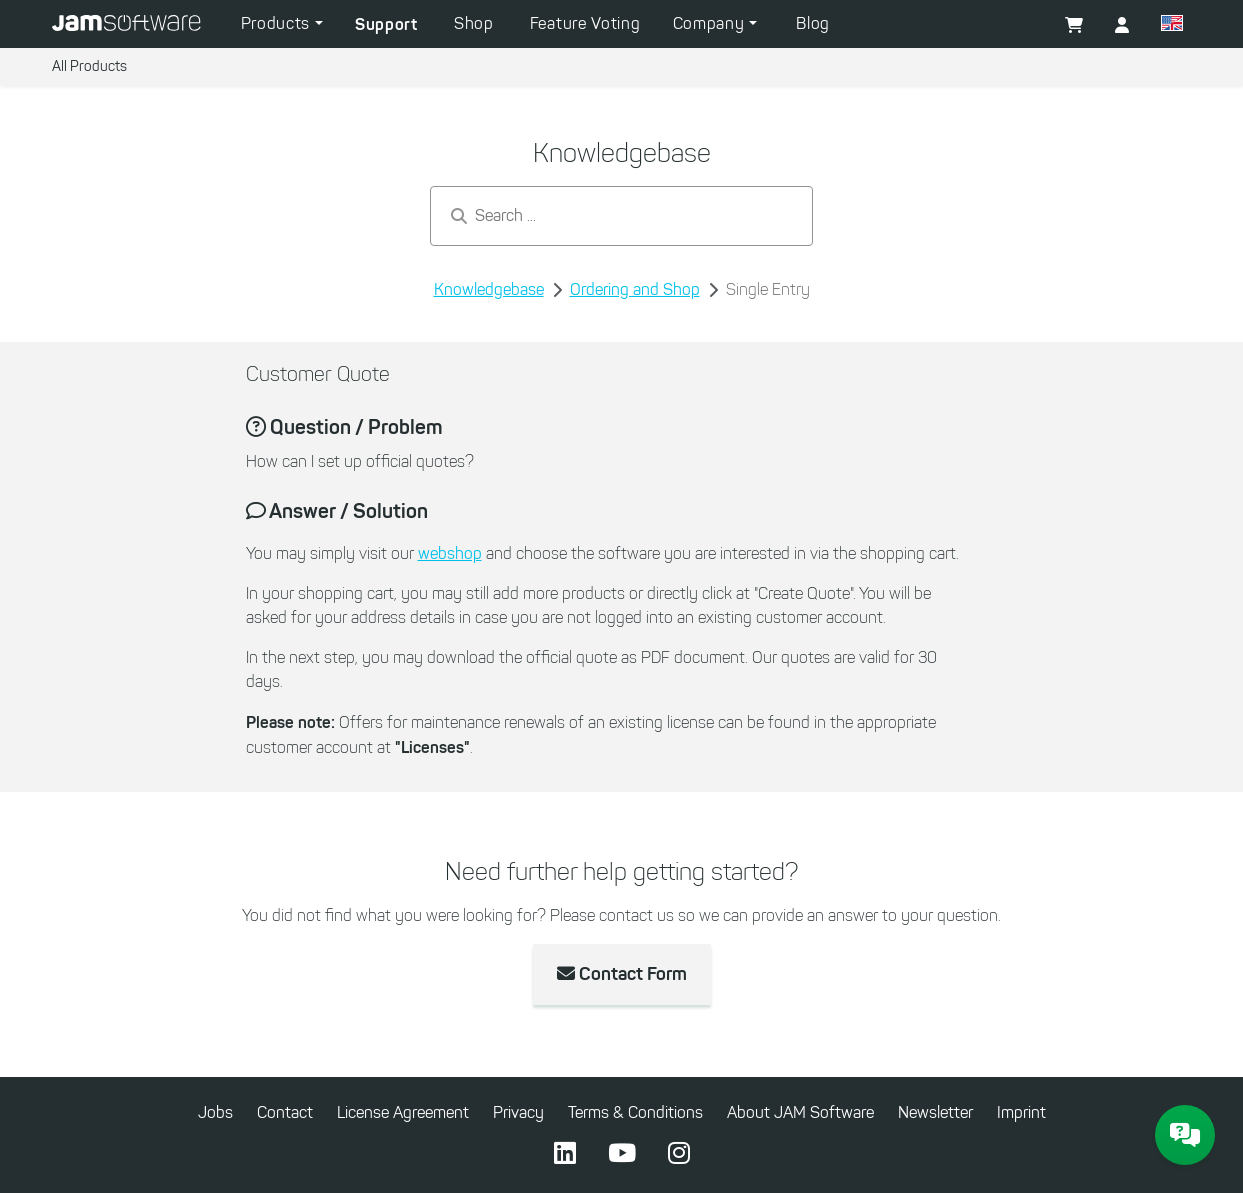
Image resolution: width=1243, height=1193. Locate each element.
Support (386, 24)
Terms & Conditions (635, 1112)
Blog (813, 23)
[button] (1172, 26)
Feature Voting (585, 23)
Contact (285, 1112)
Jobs (215, 1112)
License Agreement (403, 1112)
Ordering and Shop (635, 289)
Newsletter (935, 1112)
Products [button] (278, 23)
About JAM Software (800, 1112)
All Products (89, 66)
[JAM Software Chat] (1185, 1135)
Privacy (518, 1112)
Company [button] (711, 23)
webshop (450, 553)
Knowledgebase (489, 289)
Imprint (1021, 1112)
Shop (474, 23)
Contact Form (622, 974)
